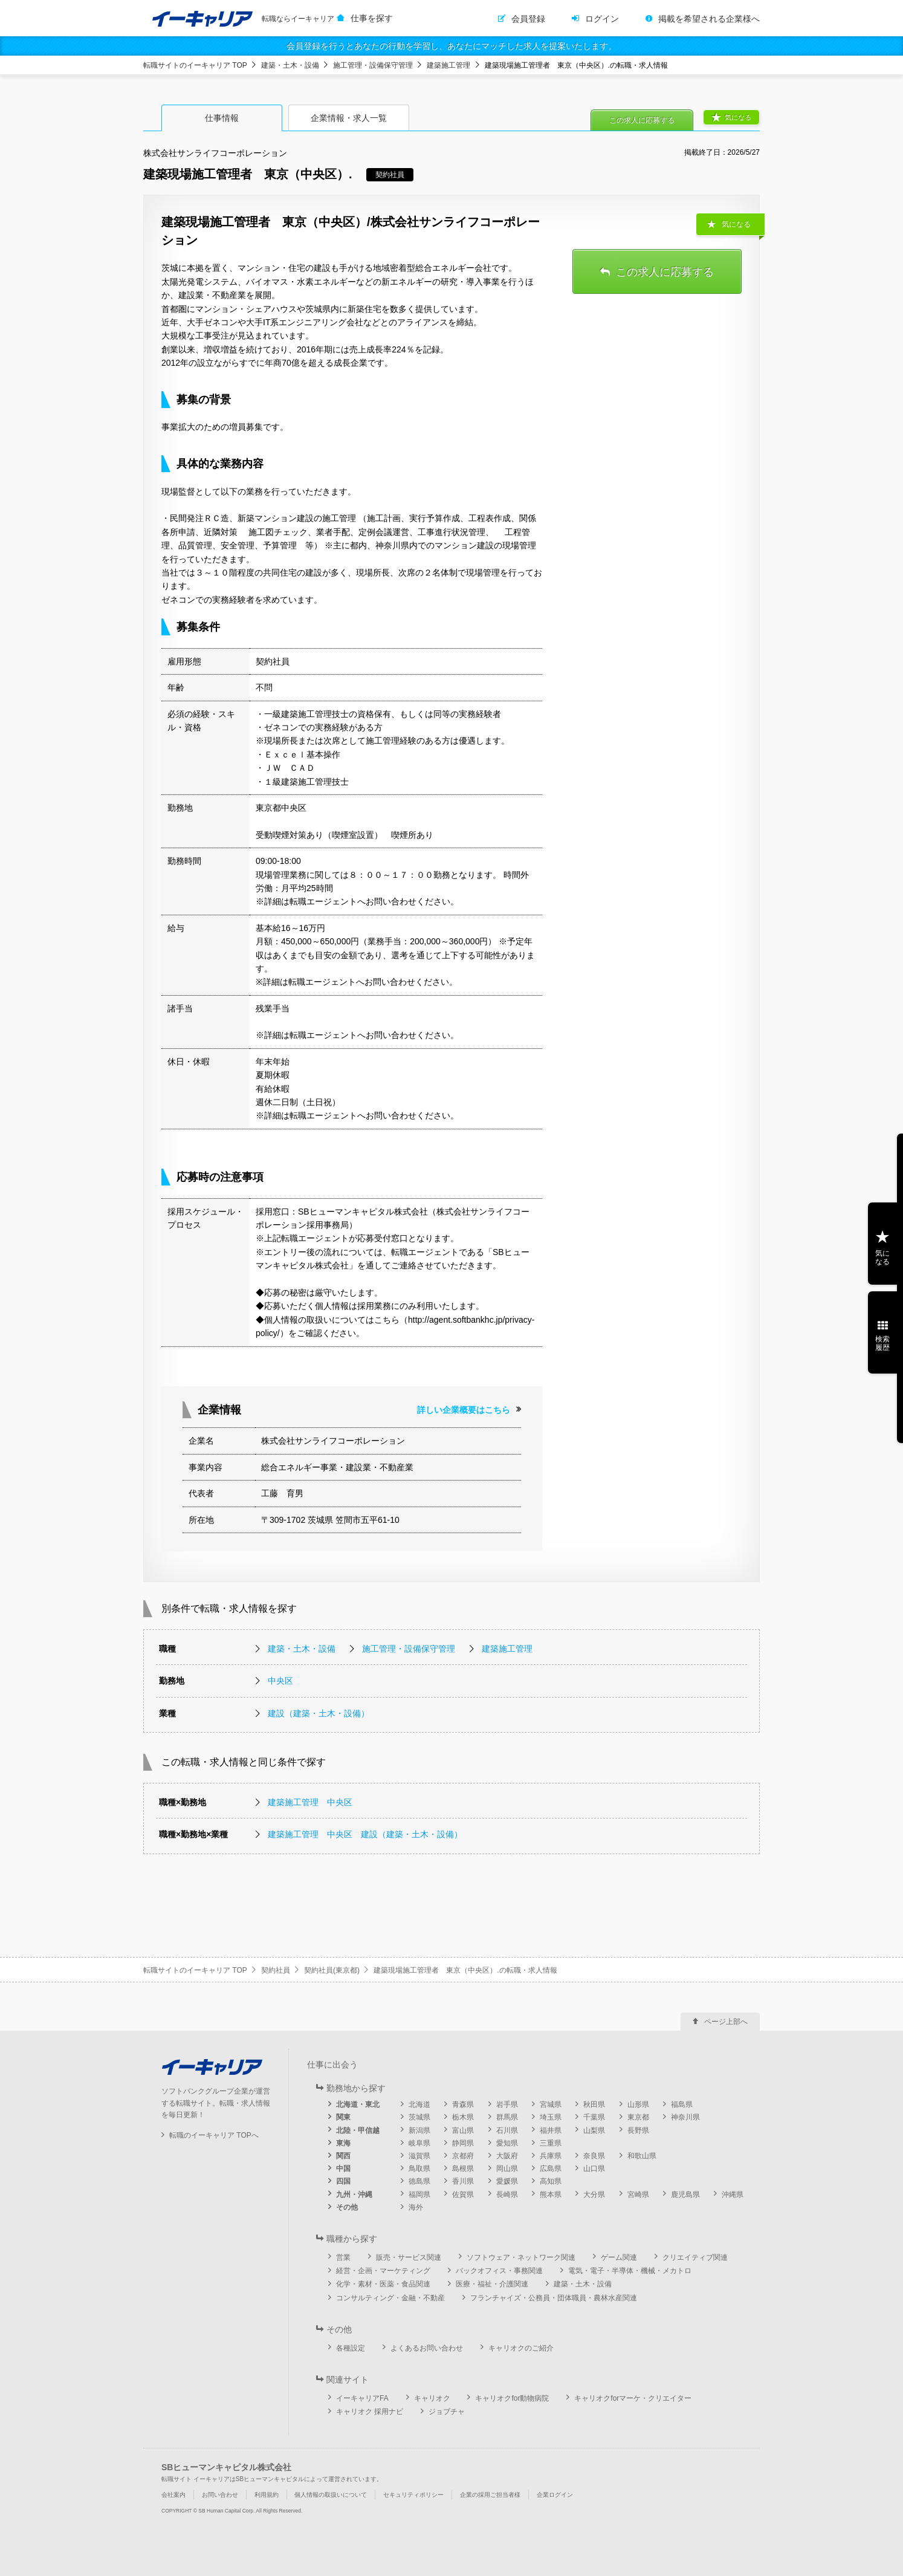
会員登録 (528, 19)
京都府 (463, 2156)
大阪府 (507, 2156)
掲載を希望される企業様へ (709, 19)
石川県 (507, 2130)
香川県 (463, 2181)
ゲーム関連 (619, 2257)
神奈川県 (685, 2117)
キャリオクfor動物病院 (512, 2398)
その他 (347, 2207)
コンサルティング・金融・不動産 (390, 2298)
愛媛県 (507, 2181)
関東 (343, 2117)
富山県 (463, 2130)
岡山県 (507, 2168)
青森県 (463, 2104)
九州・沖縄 (354, 2194)
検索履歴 (882, 1343)
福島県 (682, 2104)
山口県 (594, 2168)
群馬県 (507, 2117)
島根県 (463, 2168)
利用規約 (266, 2494)
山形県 (638, 2104)
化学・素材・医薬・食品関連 (383, 2284)
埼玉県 (551, 2117)
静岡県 (463, 2143)
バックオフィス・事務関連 (499, 2270)
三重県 (551, 2143)
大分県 (594, 2194)
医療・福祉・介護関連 (492, 2284)
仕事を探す (372, 18)
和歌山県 (641, 2156)
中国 (343, 2168)
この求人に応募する (642, 120)
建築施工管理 (448, 65)
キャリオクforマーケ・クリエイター (632, 2398)
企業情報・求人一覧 (349, 118)
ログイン (602, 19)
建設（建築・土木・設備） (318, 1713)
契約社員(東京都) (332, 1970)
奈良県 (594, 2156)
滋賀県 (419, 2156)
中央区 (280, 1680)
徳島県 (419, 2181)
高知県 (551, 2181)
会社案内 (173, 2494)
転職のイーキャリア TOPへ (214, 2135)
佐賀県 (463, 2194)
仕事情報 (222, 118)
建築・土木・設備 (290, 65)
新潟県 (419, 2130)
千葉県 (594, 2117)
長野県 (638, 2130)
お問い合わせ (220, 2494)
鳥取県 (419, 2168)
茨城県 (419, 2117)
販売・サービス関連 (408, 2257)
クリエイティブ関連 (695, 2257)
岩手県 (507, 2104)
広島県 (551, 2168)
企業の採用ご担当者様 (490, 2494)
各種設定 (350, 2348)
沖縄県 (732, 2194)
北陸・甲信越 (358, 2130)
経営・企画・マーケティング (383, 2270)
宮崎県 (638, 2194)
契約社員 (275, 1970)
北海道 (419, 2104)
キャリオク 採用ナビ (369, 2411)
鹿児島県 (685, 2194)
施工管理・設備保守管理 (373, 65)
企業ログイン (555, 2494)
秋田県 (594, 2104)
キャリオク (432, 2398)
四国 (343, 2181)
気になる (738, 117)
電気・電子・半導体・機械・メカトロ (629, 2270)
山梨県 (594, 2130)
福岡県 (419, 2194)
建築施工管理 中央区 (310, 1802)
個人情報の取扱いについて (330, 2494)
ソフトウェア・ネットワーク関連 (521, 2257)
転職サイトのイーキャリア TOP (195, 65)
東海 (343, 2143)
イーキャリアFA (362, 2398)
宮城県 (551, 2104)
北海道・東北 (358, 2104)
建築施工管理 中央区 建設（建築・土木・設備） (365, 1834)
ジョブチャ (447, 2411)
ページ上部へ (726, 2021)
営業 (343, 2257)
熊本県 (551, 2194)
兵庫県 (551, 2156)
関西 (343, 2156)
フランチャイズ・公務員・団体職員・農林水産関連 (553, 2298)
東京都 (638, 2117)
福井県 (551, 2130)
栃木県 (463, 2117)
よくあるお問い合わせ (426, 2348)
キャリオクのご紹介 (521, 2348)
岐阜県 (419, 2143)
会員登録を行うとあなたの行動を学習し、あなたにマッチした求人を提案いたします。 (451, 46)
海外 (416, 2207)
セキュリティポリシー (413, 2494)
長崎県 (507, 2194)
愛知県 (507, 2143)
